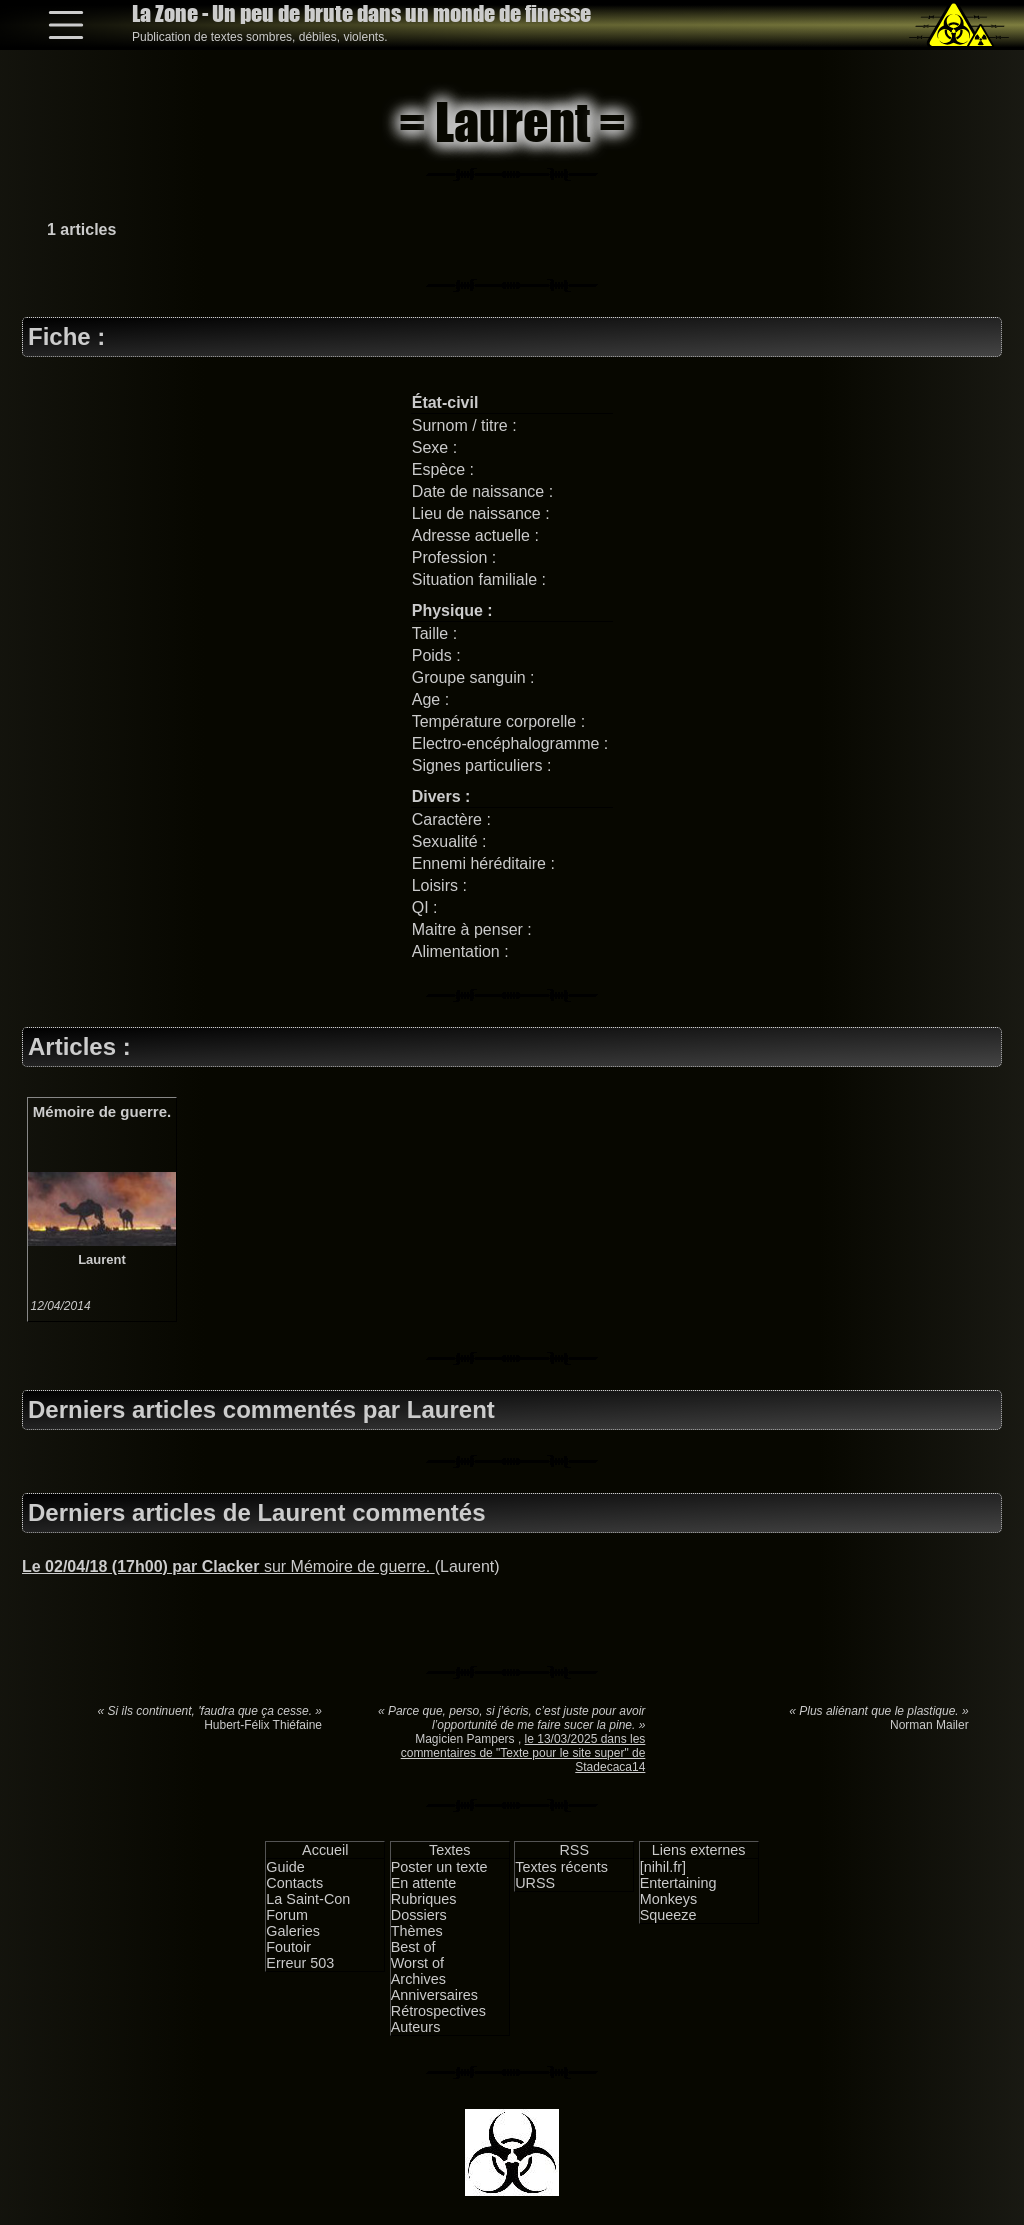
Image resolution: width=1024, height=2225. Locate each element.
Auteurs (416, 2027)
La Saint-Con (308, 1899)
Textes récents (561, 1867)
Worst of (417, 1963)
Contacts (294, 1883)
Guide (285, 1867)
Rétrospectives (438, 2011)
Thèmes (417, 1931)
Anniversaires (434, 1995)
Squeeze (668, 1915)
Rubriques (424, 1899)
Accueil (325, 1850)
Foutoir (288, 1947)
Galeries (293, 1931)
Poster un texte (439, 1867)
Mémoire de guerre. (102, 1111)
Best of (413, 1947)
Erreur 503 (300, 1963)
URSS (535, 1883)
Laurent (102, 1259)
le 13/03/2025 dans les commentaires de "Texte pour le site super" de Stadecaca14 (523, 1753)
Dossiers (419, 1915)
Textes (450, 1850)
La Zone (361, 13)
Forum (287, 1915)
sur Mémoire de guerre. (228, 1566)
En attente (424, 1883)
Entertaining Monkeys (678, 1891)
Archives (418, 1979)
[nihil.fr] (663, 1867)
